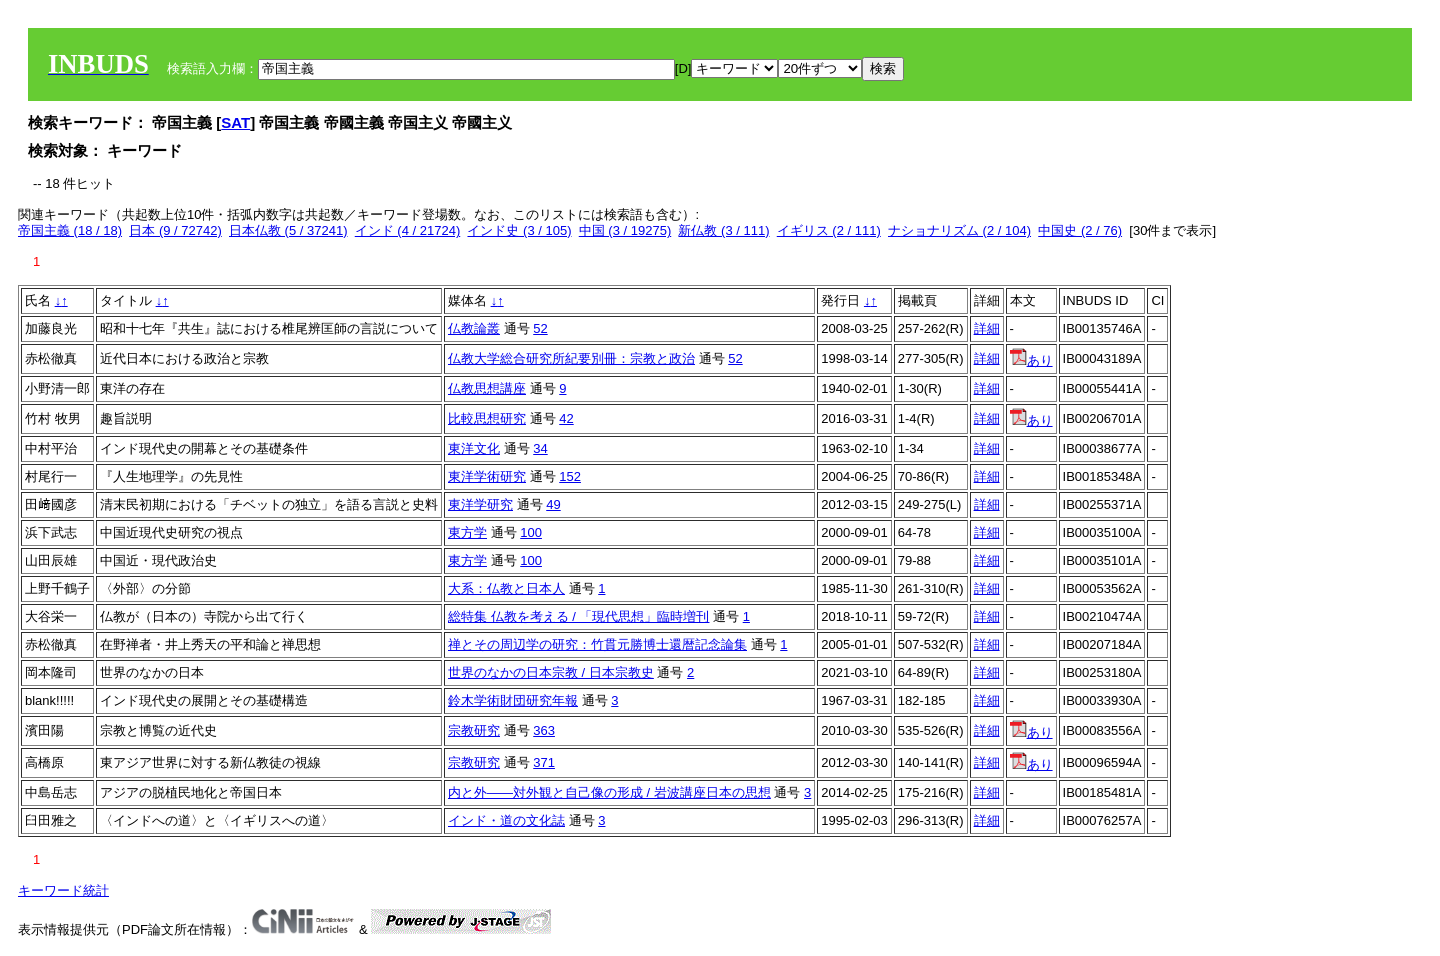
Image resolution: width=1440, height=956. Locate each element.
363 (544, 730)
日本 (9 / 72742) (175, 230)
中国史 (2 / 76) (1080, 230)
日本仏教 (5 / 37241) (288, 230)
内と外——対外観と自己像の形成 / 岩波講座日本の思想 (609, 792)
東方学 (467, 532)
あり (1031, 360)
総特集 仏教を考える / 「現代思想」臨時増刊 (578, 616)
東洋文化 (474, 448)
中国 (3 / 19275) (625, 230)
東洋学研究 (480, 504)
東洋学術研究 (487, 476)
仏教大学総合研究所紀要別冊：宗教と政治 (571, 358)
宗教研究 (474, 730)
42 (566, 418)
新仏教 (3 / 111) (723, 230)
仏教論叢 (474, 328)
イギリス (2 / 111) (829, 230)
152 (570, 476)
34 (540, 448)
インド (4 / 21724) (408, 230)
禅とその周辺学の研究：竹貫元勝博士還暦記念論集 (597, 644)
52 (540, 328)
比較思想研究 (487, 418)
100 (531, 532)
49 (553, 504)
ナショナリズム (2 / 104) (959, 230)
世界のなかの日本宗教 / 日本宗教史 (551, 672)
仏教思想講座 (487, 388)
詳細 (987, 328)
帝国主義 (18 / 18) (70, 230)
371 (544, 762)
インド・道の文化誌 (506, 820)
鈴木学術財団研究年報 (513, 700)
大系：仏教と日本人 (506, 588)
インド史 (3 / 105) (519, 230)
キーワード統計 (63, 890)
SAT (235, 122)
